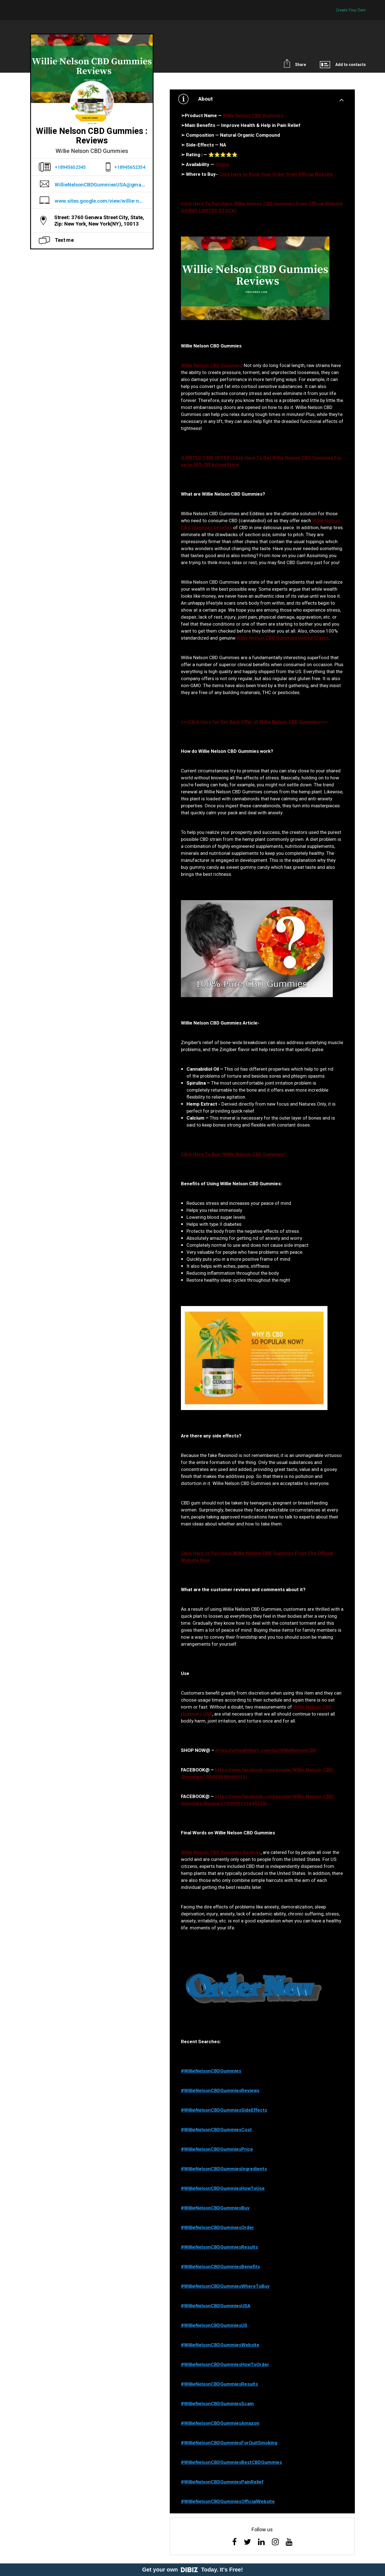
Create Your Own (351, 10)
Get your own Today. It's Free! (192, 2569)
